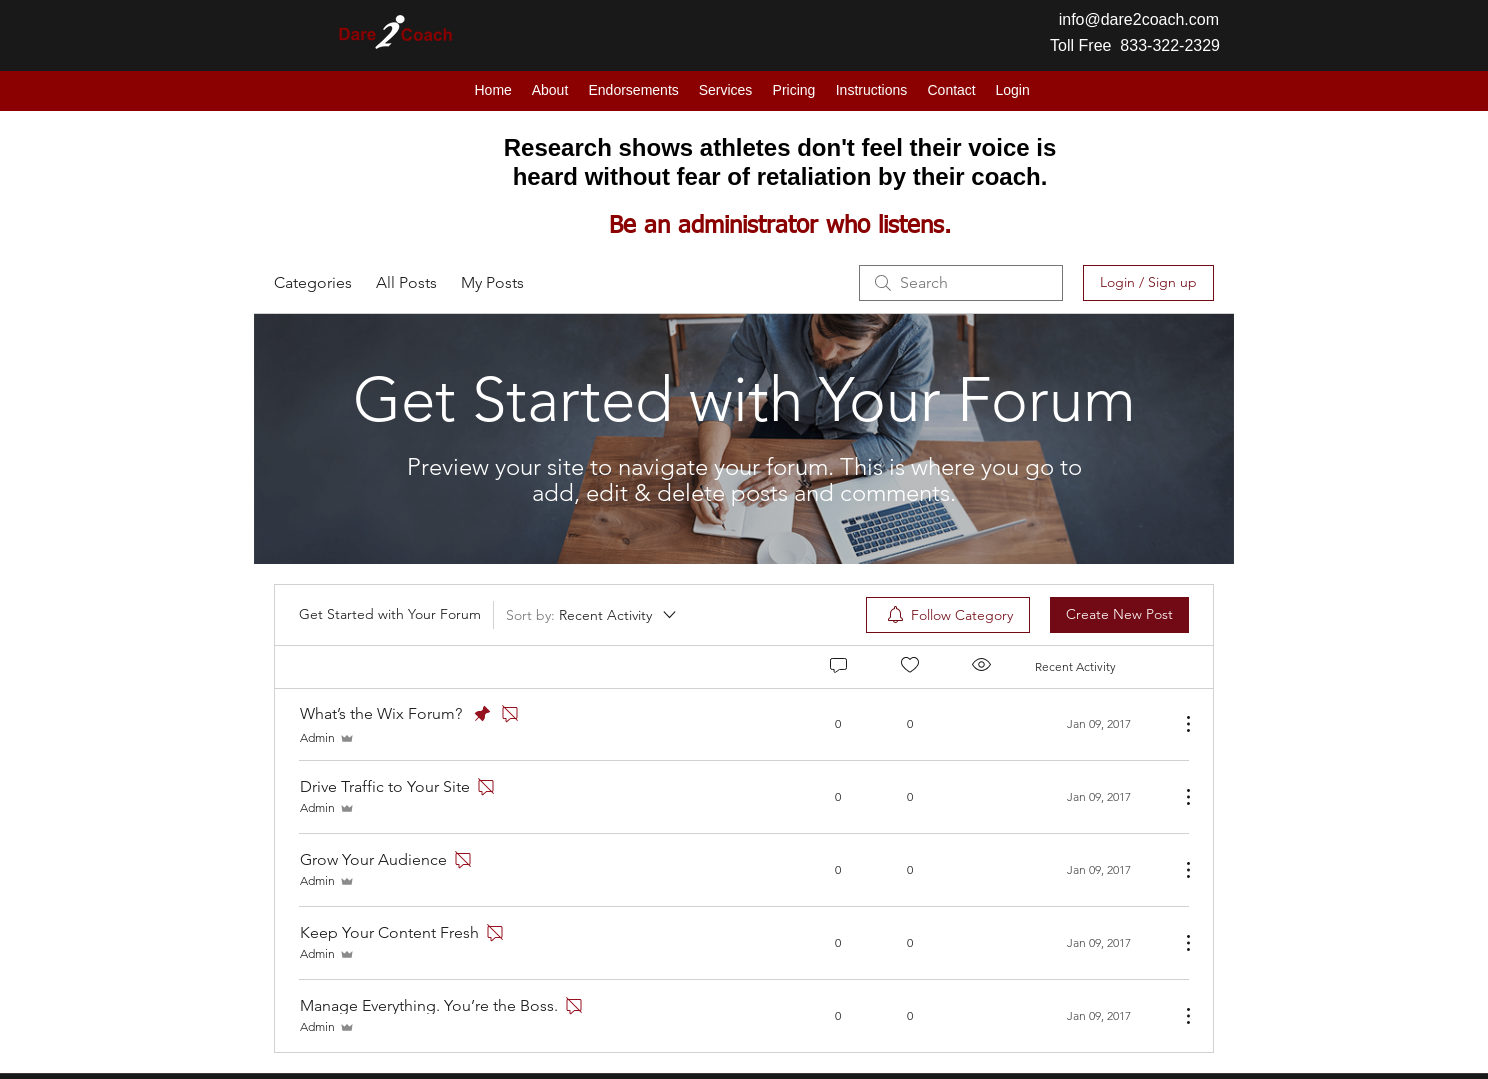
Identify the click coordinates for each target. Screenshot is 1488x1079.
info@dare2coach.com (1139, 19)
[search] (961, 283)
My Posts (492, 282)
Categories (313, 282)
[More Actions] (1178, 724)
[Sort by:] (592, 615)
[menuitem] (948, 615)
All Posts (406, 282)
